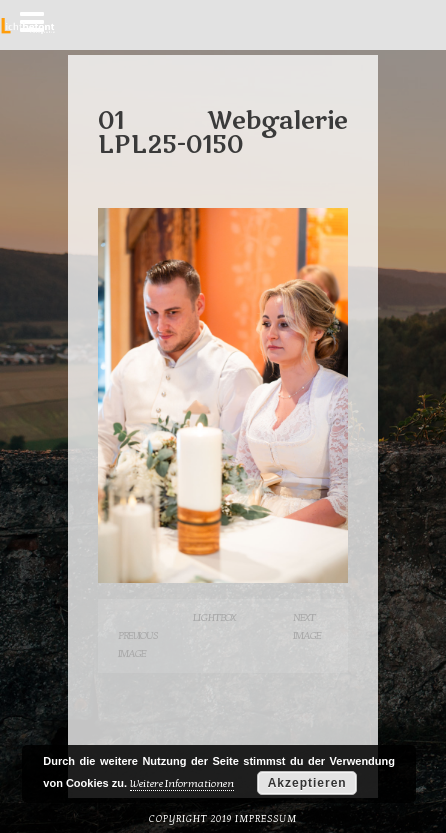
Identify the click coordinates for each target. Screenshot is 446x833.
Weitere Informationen (182, 783)
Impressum (266, 819)
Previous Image (138, 644)
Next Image (307, 626)
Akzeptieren (307, 783)
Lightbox (214, 617)
